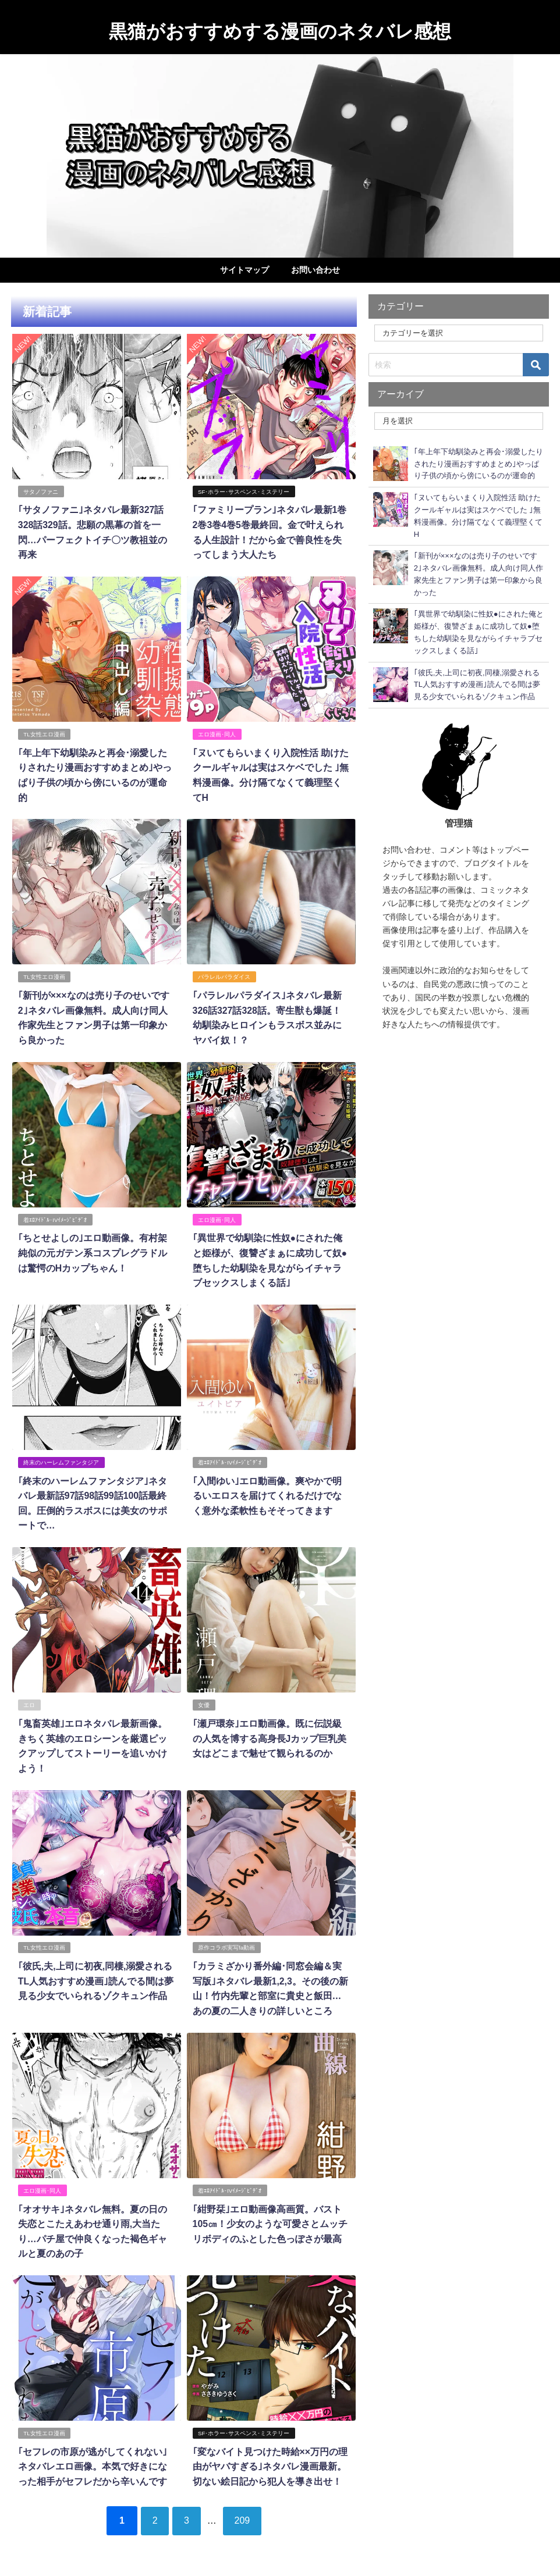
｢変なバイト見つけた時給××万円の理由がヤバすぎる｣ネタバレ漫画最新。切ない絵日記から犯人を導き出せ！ (270, 2459)
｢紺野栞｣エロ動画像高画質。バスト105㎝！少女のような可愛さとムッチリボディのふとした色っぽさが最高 (270, 2218)
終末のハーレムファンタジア (61, 1459)
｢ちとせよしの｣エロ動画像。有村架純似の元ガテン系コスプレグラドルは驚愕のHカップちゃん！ (91, 1250)
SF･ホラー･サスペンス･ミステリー (243, 491)
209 (245, 2513)
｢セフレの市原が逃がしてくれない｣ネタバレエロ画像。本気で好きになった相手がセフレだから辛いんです (91, 2459)
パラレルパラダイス (224, 975)
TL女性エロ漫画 (44, 733)
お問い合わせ (315, 270)
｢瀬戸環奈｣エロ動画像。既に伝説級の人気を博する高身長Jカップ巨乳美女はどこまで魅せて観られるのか (269, 1734)
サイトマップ (244, 270)
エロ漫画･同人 (217, 733)
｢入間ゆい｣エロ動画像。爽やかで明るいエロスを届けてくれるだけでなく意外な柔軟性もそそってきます (266, 1492)
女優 (204, 1701)
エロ (29, 1701)
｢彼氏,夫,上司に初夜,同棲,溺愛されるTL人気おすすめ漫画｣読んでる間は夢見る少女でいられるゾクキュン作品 (95, 1976)
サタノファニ (40, 491)
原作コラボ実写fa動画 (226, 1943)
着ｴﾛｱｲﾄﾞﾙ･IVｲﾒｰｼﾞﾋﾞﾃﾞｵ (55, 1217)
